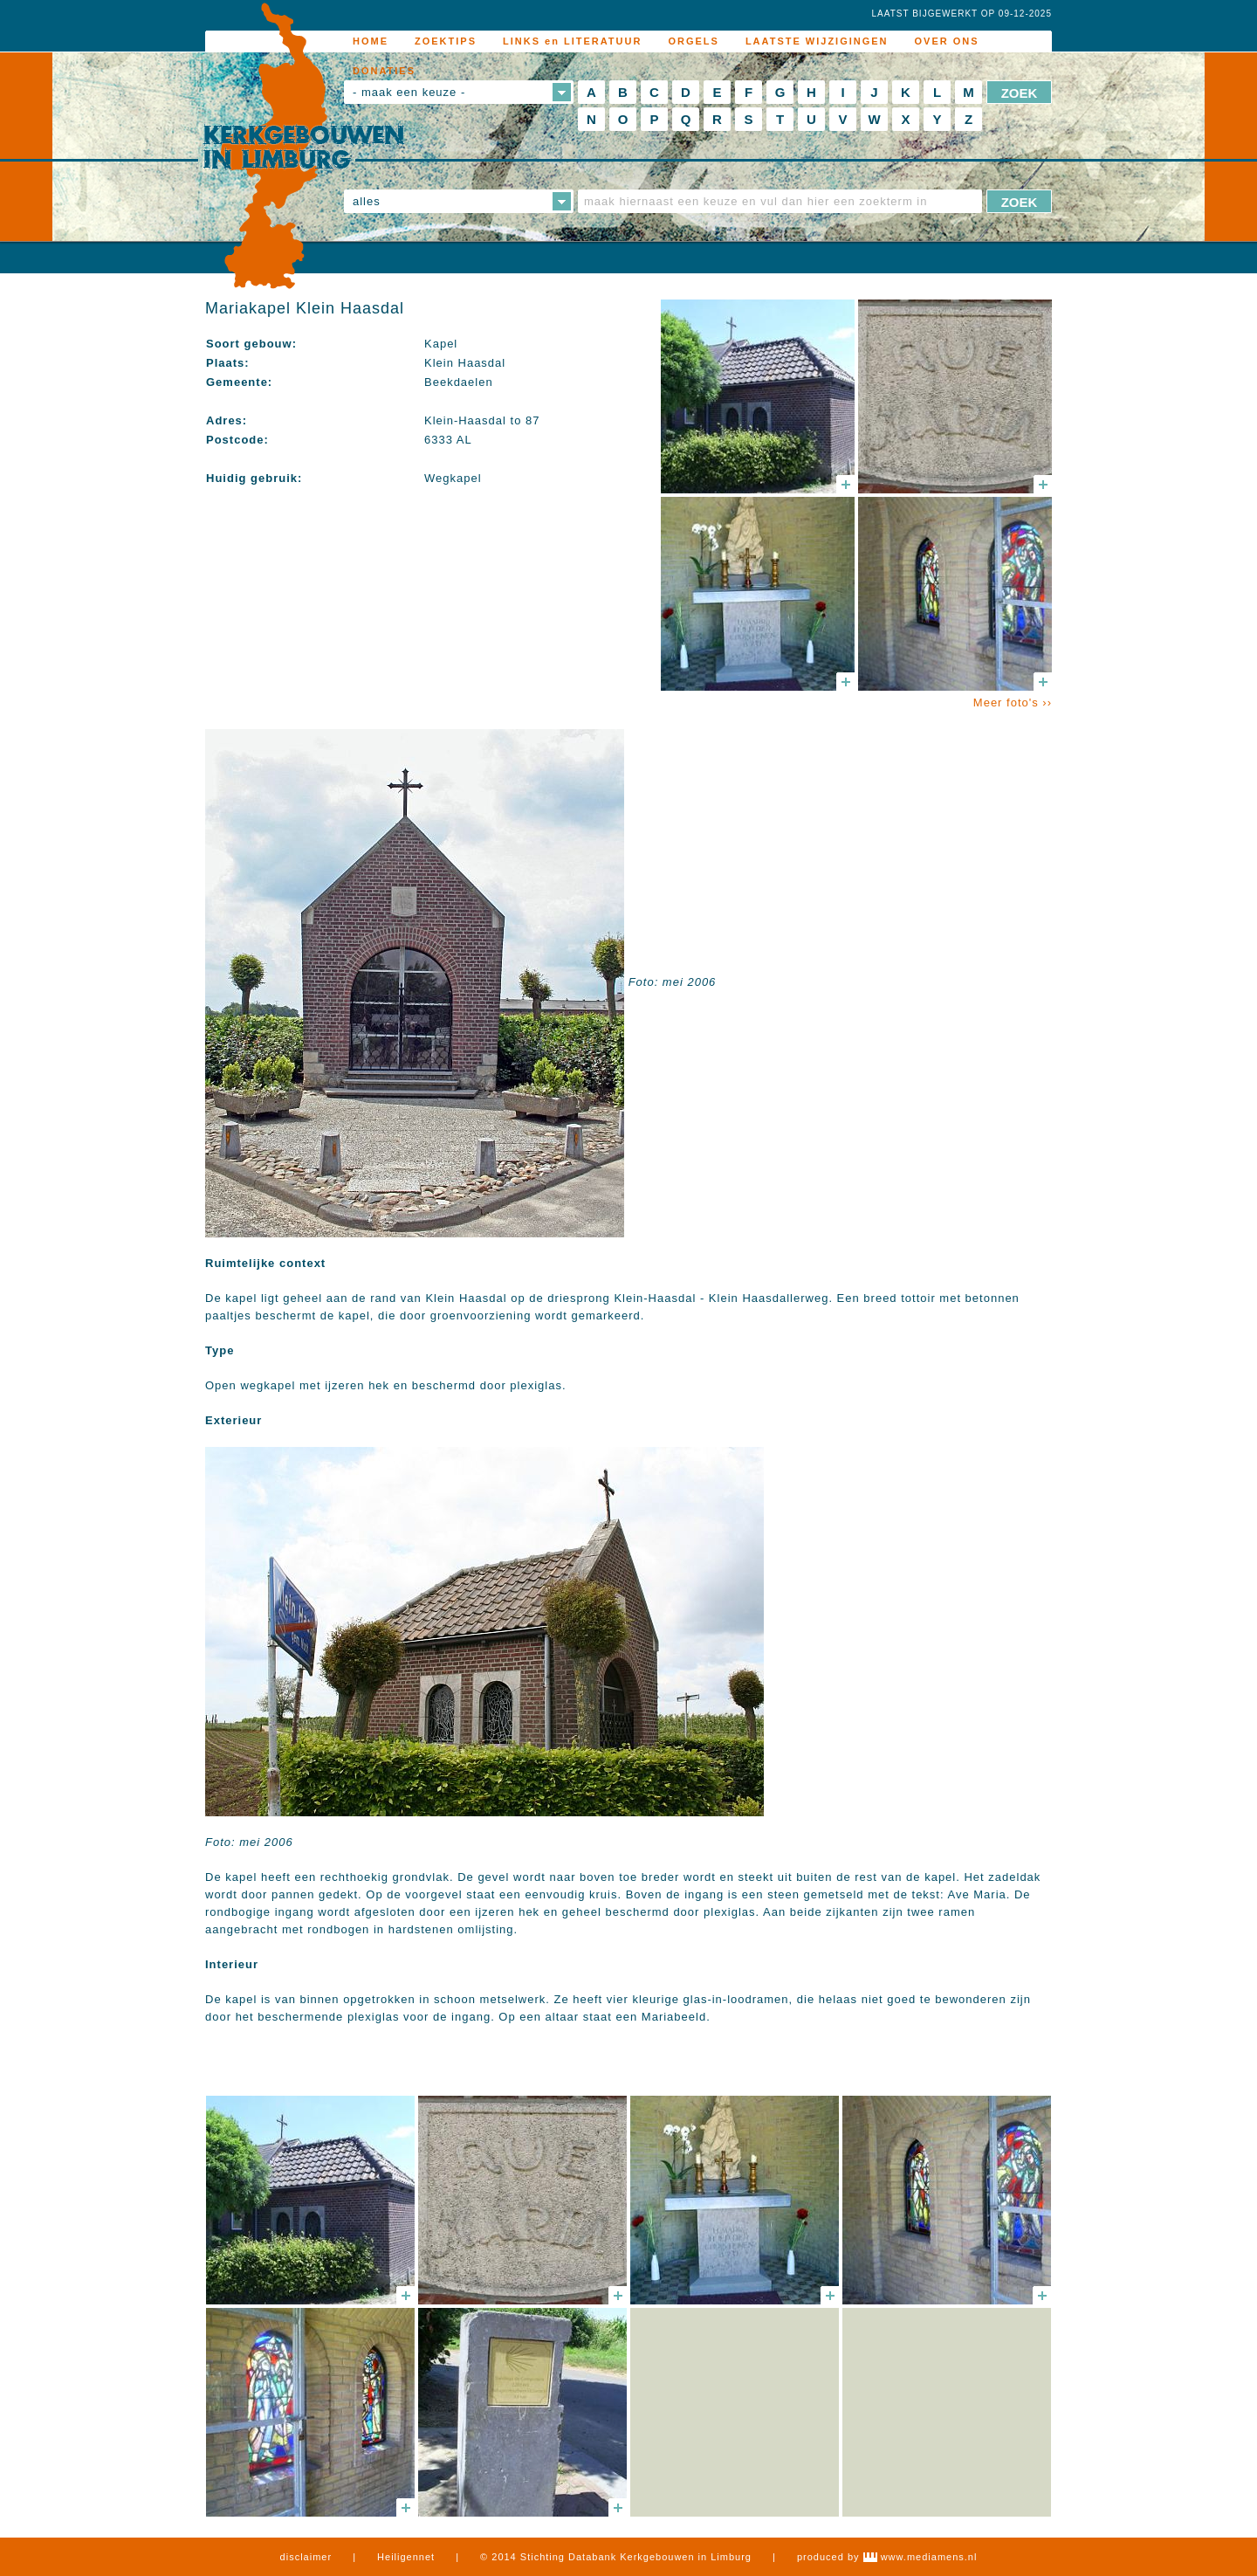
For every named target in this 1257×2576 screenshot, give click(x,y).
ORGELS (693, 41)
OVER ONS (947, 41)
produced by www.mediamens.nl (887, 2557)
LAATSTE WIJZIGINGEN (817, 41)
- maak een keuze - (409, 92)
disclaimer (306, 2557)
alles (367, 201)
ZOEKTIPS (446, 41)
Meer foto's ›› (1012, 702)
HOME (370, 41)
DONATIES (384, 70)
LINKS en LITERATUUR (572, 41)
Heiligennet (406, 2557)
